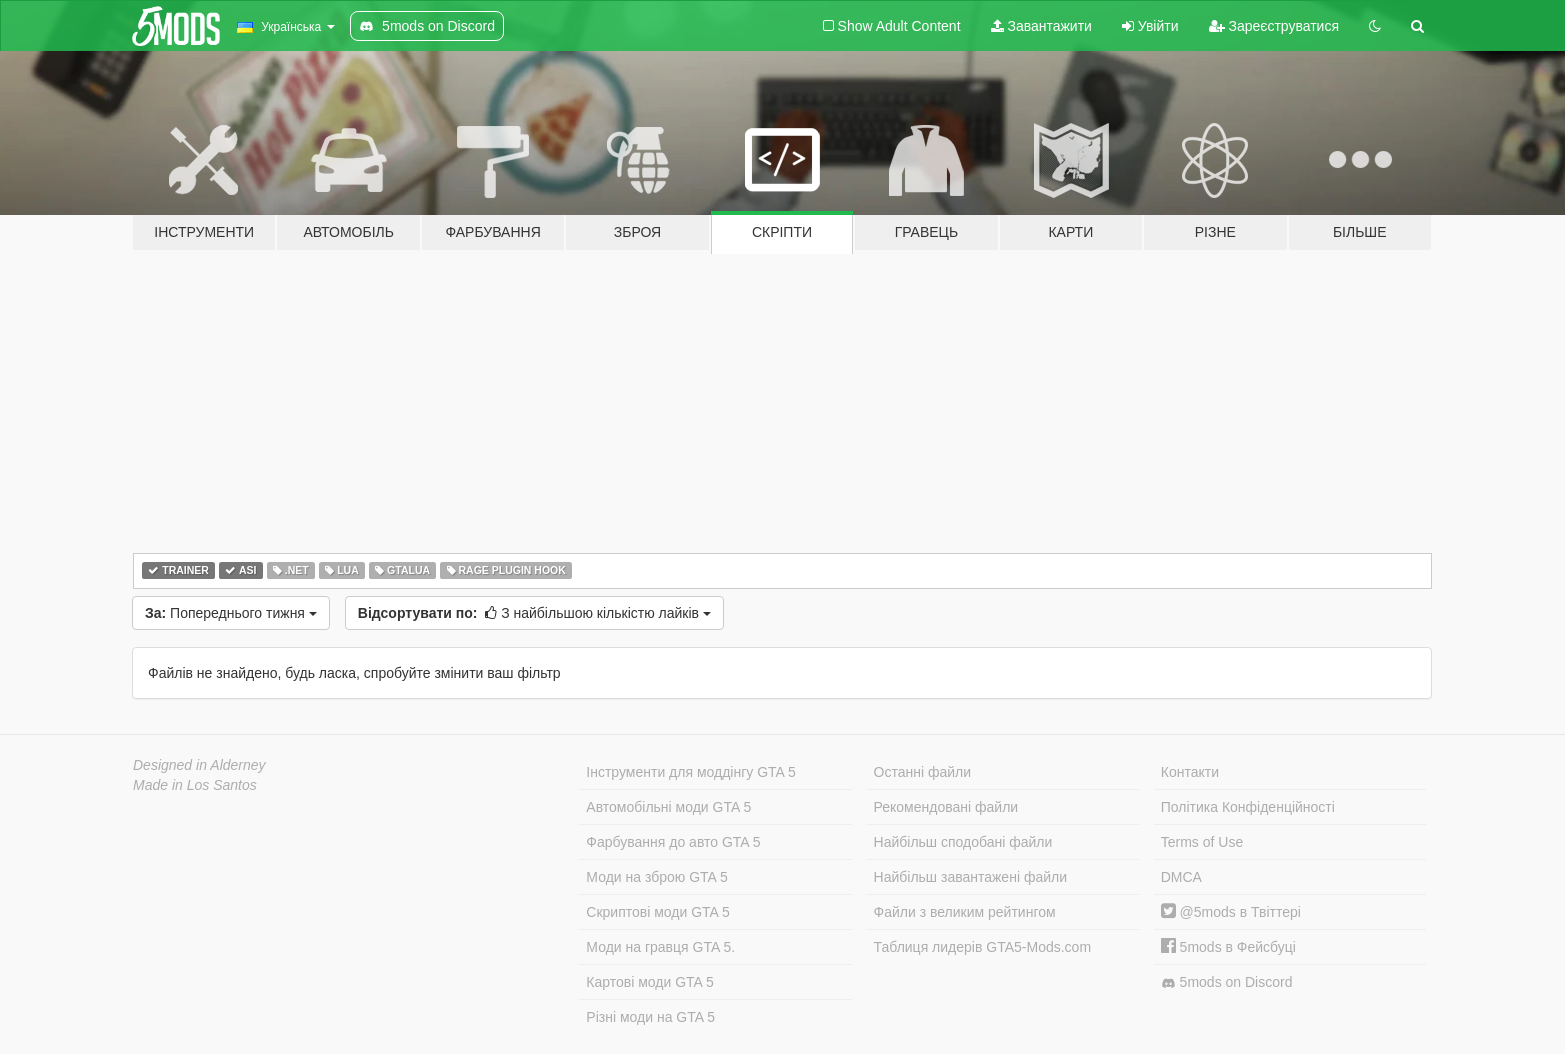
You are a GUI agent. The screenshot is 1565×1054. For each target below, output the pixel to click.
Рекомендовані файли (946, 807)
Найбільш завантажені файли (970, 877)
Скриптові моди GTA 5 (658, 912)
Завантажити (1041, 26)
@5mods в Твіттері (1231, 912)
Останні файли (923, 772)
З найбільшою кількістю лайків (534, 613)
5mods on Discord (1227, 982)
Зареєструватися (1274, 26)
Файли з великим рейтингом (965, 912)
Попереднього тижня (231, 613)
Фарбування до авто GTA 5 (673, 842)
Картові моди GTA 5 (650, 982)
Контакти (1190, 772)
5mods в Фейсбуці (1228, 947)
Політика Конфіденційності (1248, 807)
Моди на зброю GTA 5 (656, 877)
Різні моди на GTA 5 (650, 1017)
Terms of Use (1202, 842)
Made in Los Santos (195, 785)
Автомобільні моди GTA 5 (668, 807)
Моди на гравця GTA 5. (660, 947)
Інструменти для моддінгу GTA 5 (691, 772)
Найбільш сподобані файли (963, 842)
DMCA (1181, 877)
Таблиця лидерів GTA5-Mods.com (983, 947)
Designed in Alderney (199, 765)
